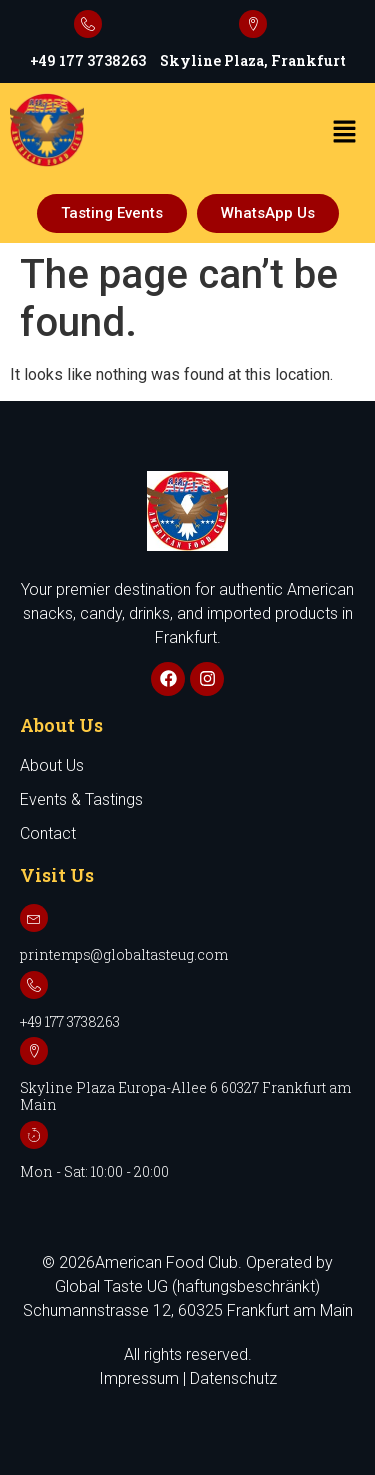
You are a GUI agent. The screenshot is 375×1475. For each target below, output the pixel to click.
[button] (345, 133)
